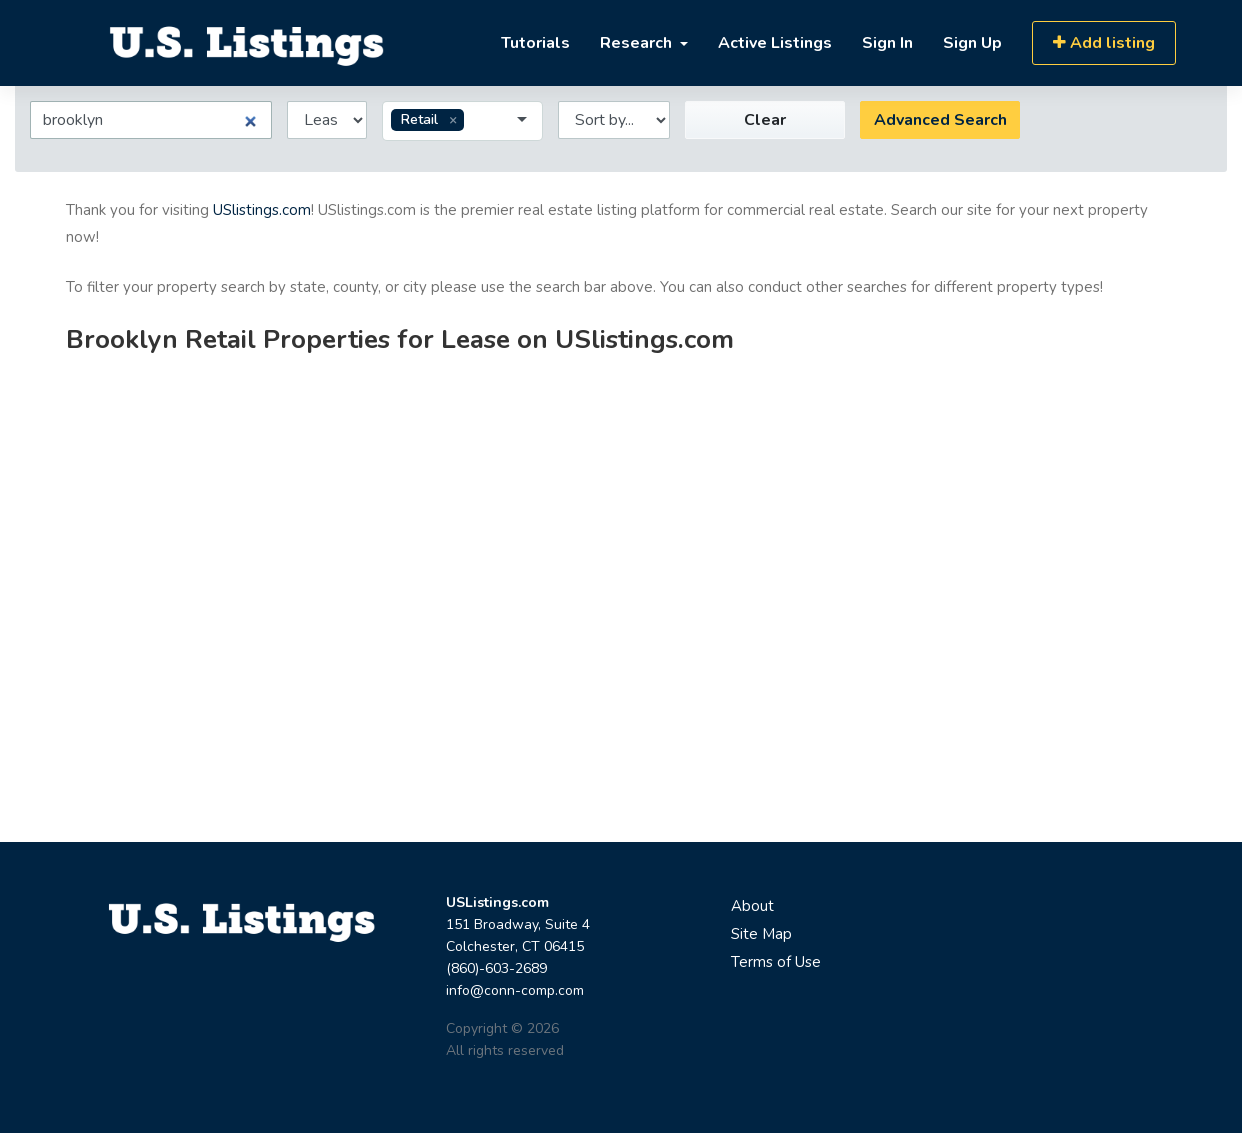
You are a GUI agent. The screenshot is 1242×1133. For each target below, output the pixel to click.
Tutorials (535, 43)
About (752, 906)
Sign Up (972, 43)
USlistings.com (262, 210)
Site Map (761, 934)
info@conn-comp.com (515, 990)
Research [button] (638, 43)
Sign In (887, 43)
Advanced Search (940, 120)
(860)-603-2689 (496, 968)
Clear (765, 120)
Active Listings (775, 43)
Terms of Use (776, 962)
